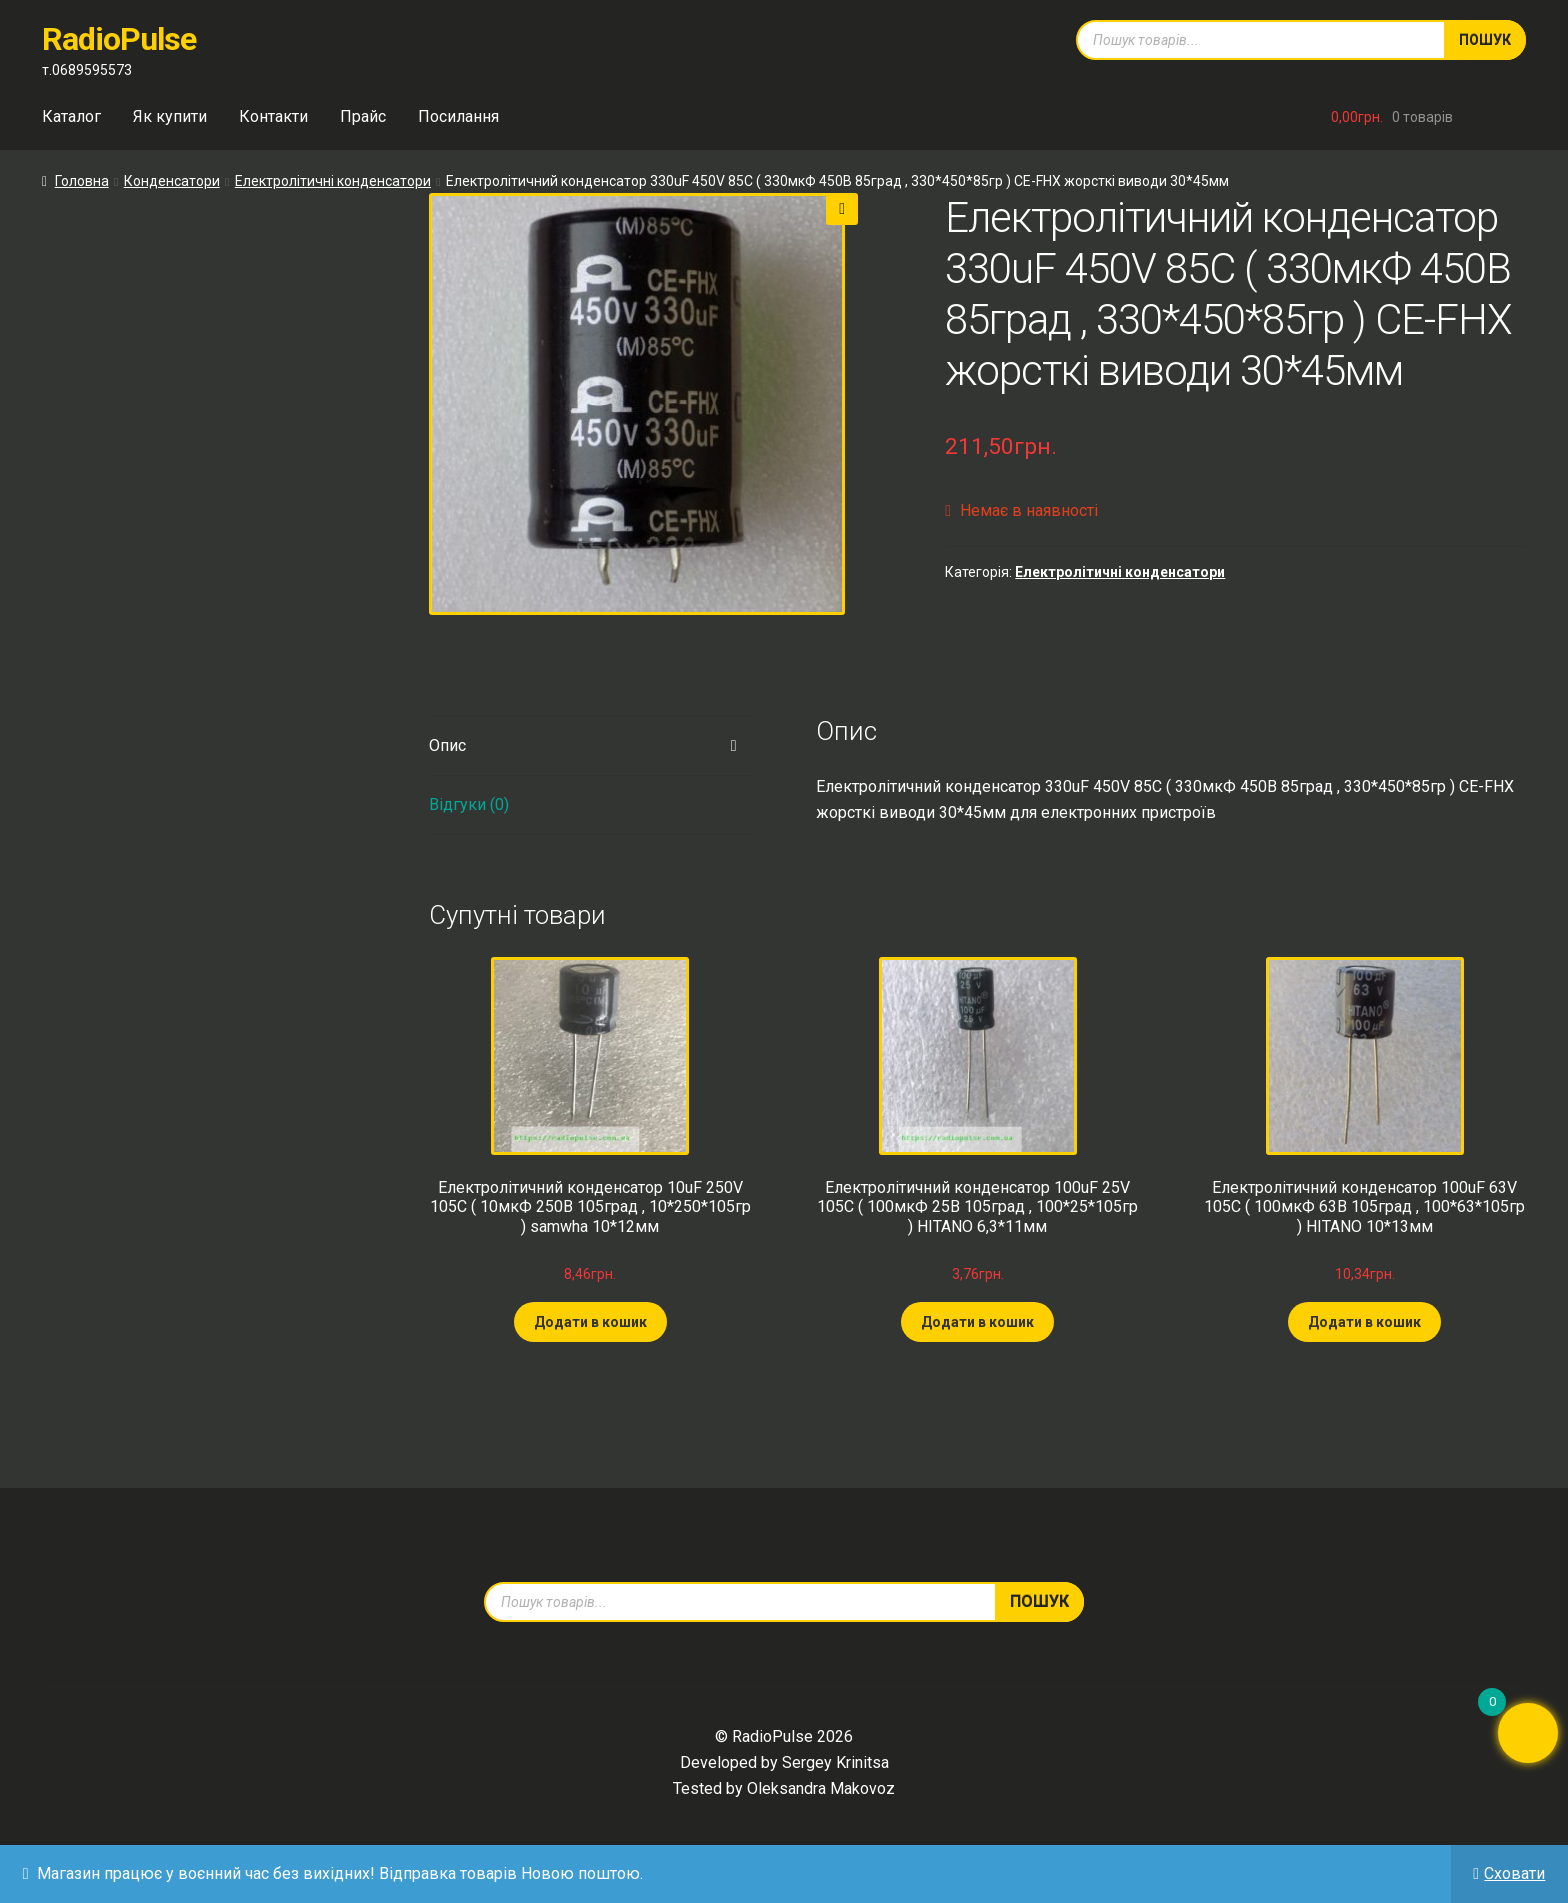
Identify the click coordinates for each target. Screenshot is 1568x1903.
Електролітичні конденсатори (333, 181)
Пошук (1485, 40)
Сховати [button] (1514, 1873)
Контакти (273, 116)
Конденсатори (172, 181)
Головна (82, 181)
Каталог (71, 116)
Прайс (363, 116)
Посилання (458, 116)
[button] (842, 209)
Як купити (170, 116)
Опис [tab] (447, 745)
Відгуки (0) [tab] (469, 804)
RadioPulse (119, 39)
